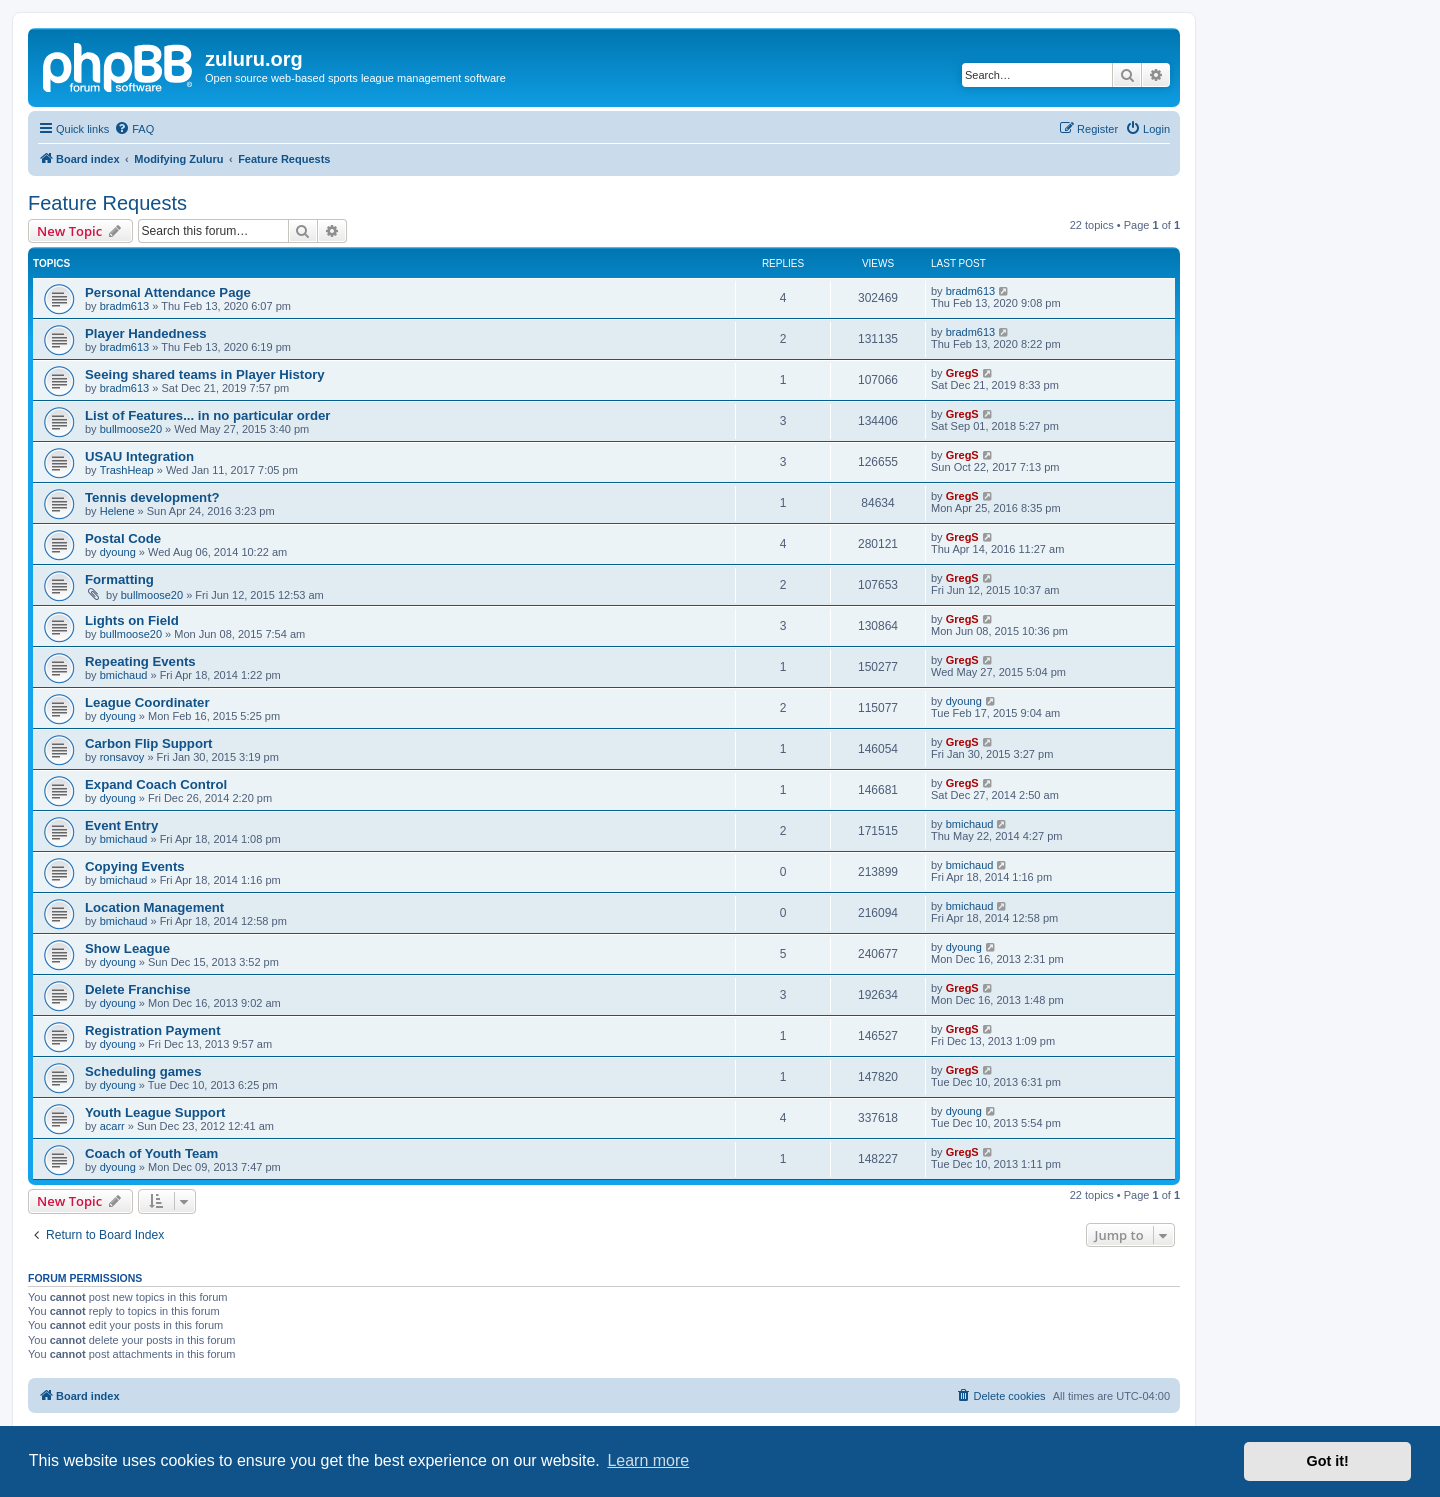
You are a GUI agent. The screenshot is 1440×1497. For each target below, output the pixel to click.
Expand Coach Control (156, 784)
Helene (117, 511)
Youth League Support (155, 1112)
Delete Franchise (138, 989)
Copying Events (135, 866)
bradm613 (125, 306)
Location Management (154, 907)
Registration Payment (153, 1030)
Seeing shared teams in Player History (205, 374)
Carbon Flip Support (148, 743)
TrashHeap (127, 470)
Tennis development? (152, 497)
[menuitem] (134, 129)
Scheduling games (143, 1071)
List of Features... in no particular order (207, 415)
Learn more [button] (648, 1460)
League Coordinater (147, 702)
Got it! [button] (1328, 1461)
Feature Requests (107, 203)
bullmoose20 (131, 429)
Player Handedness (146, 333)
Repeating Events (140, 661)
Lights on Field (132, 620)
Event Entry (121, 825)
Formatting (119, 579)
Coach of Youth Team (151, 1153)
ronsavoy (122, 757)
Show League (127, 948)
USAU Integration (139, 456)
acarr (112, 1126)
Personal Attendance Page (168, 292)
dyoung (118, 552)
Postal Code (123, 538)
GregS (962, 373)
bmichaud (124, 675)
